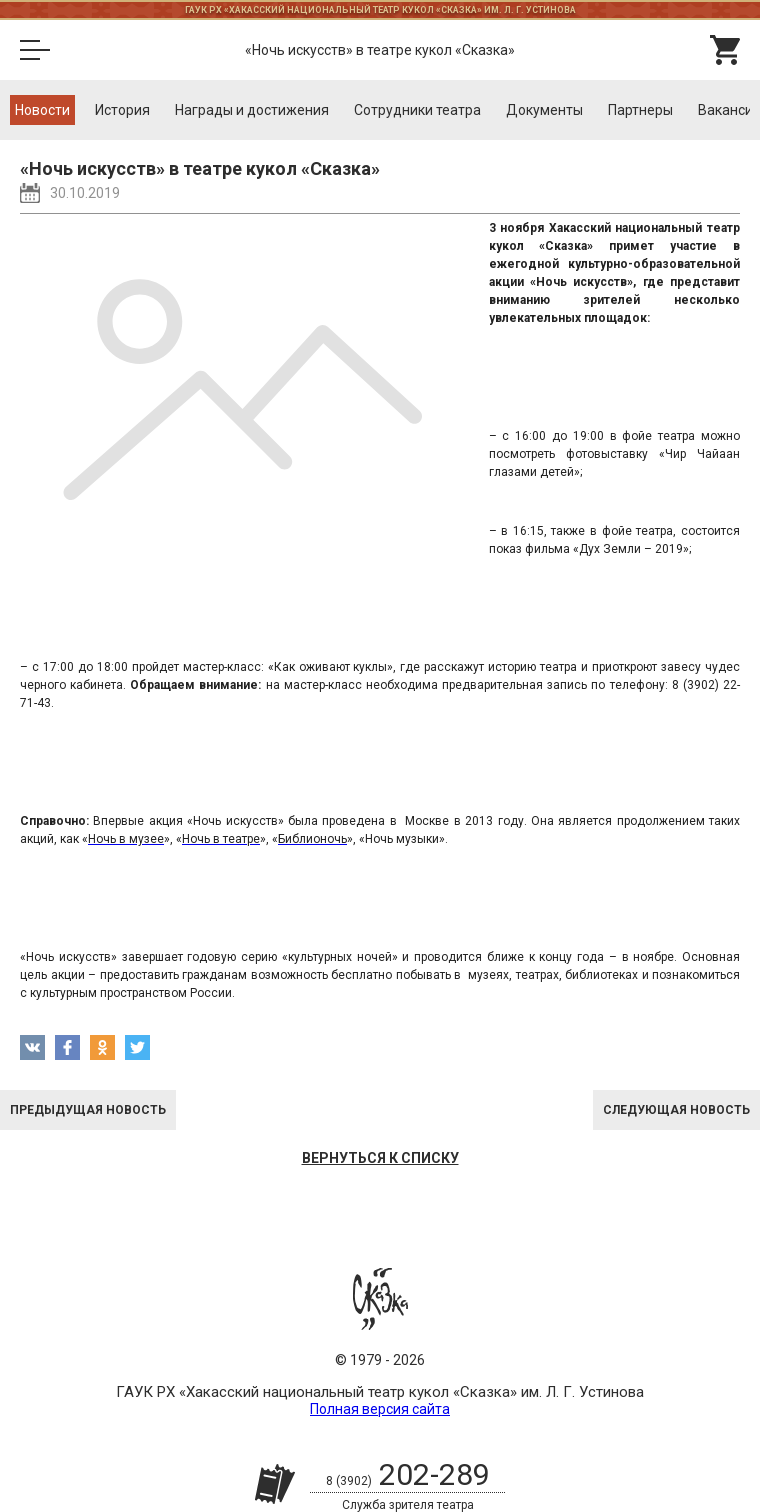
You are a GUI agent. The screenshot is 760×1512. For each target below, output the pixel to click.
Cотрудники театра (417, 110)
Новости (42, 110)
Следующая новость (676, 1110)
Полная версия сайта (380, 1409)
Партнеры (640, 110)
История (122, 110)
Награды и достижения (252, 110)
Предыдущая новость (88, 1110)
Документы (544, 110)
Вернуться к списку (380, 1158)
